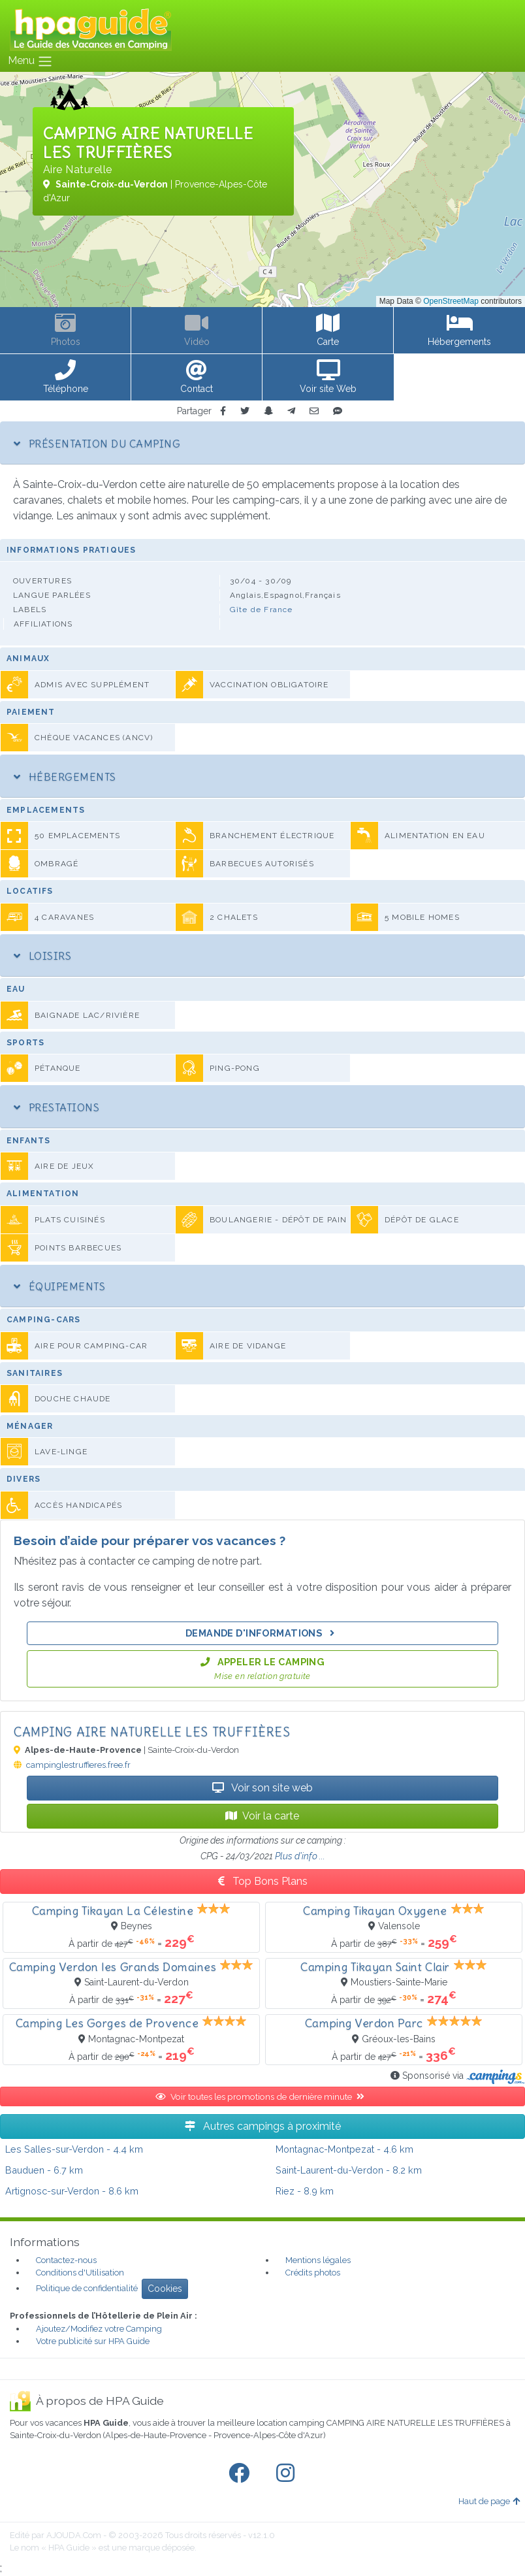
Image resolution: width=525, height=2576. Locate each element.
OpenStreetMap (451, 301)
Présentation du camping (97, 443)
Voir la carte (262, 1816)
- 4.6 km (344, 2149)
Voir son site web (262, 1788)
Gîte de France (261, 609)
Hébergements (65, 776)
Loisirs (42, 955)
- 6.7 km (44, 2170)
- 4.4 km (74, 2149)
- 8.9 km (305, 2190)
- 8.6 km (71, 2190)
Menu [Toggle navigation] (30, 61)
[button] (65, 377)
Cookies (165, 2288)
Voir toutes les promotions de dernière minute (262, 2096)
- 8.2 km (349, 2170)
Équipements (59, 1286)
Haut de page (489, 2501)
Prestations (56, 1107)
